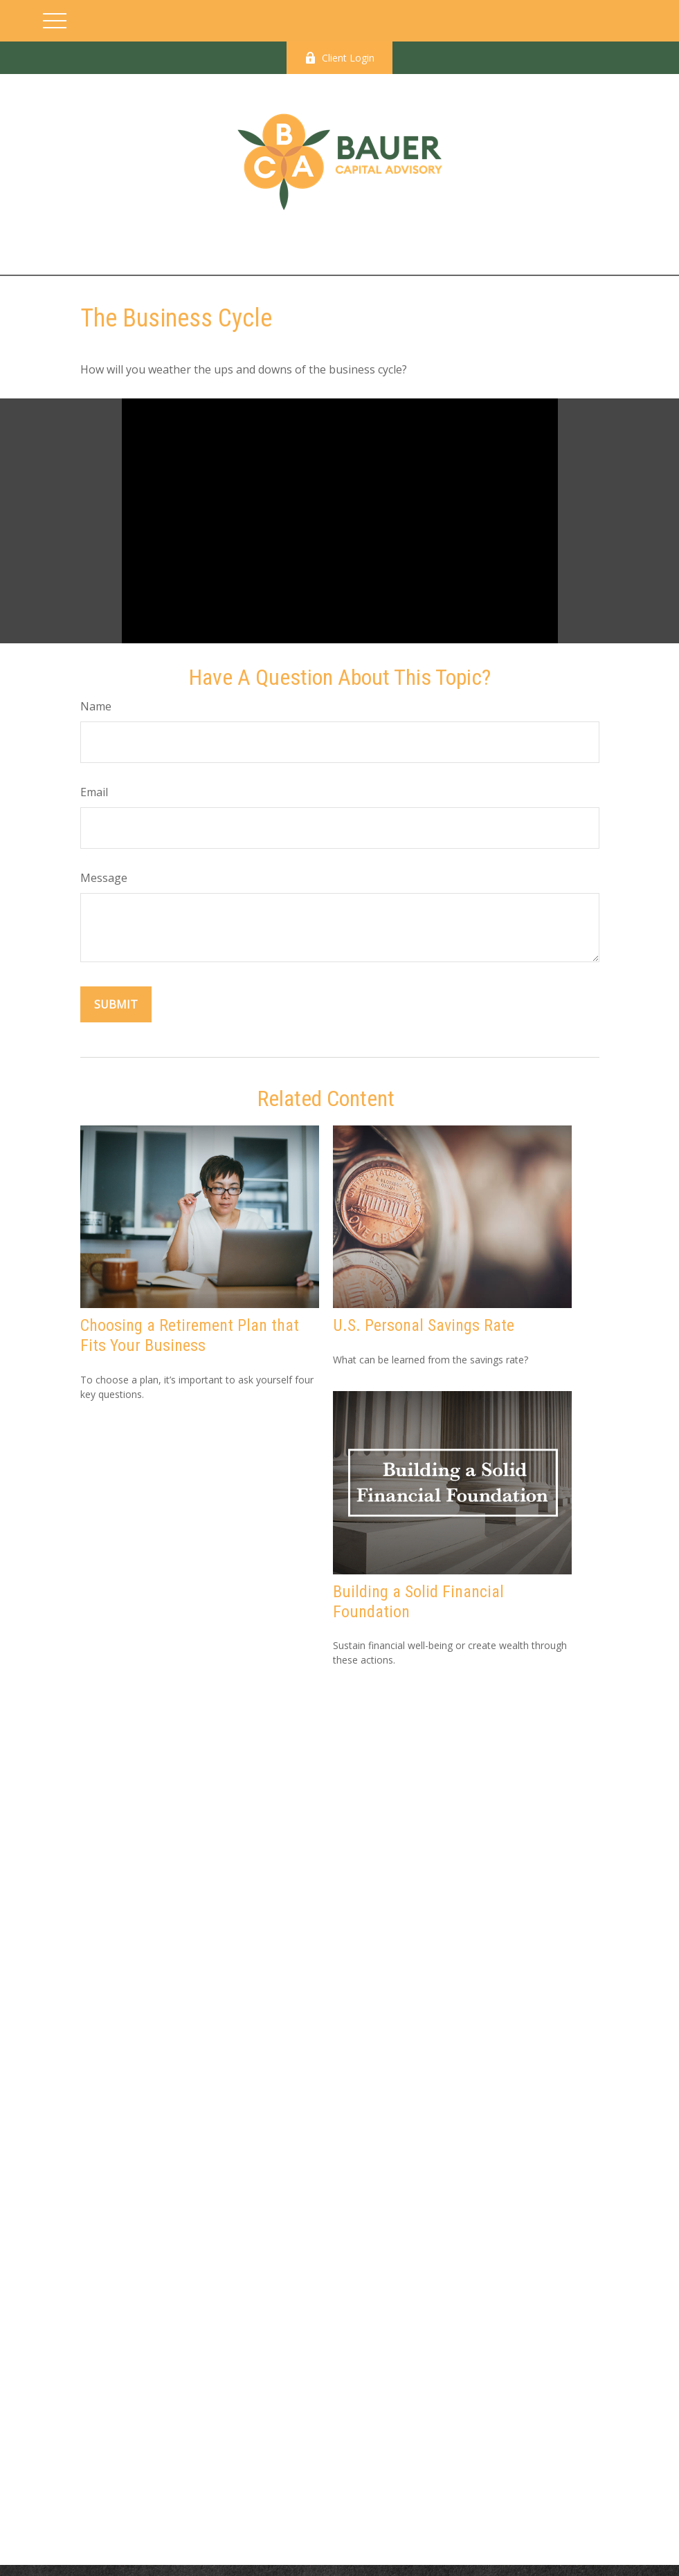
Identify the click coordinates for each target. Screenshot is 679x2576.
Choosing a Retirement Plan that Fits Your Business (189, 1335)
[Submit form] (116, 1004)
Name (95, 706)
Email (94, 792)
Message (103, 877)
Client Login (339, 57)
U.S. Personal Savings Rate (423, 1325)
